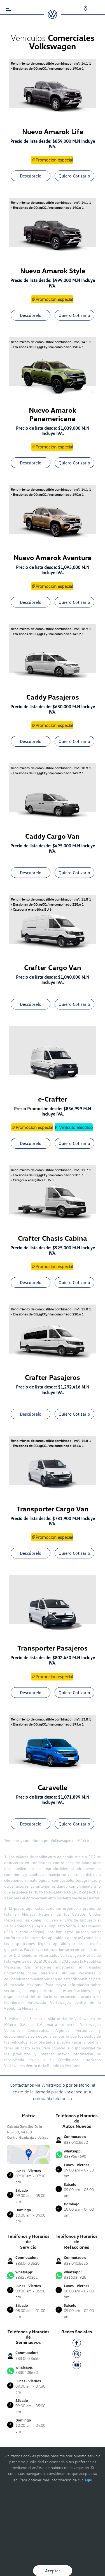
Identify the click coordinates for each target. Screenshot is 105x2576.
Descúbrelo (30, 176)
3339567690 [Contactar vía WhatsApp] (76, 2154)
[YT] (77, 2366)
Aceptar (52, 2570)
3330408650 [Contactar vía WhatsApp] (28, 2370)
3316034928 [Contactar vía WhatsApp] (76, 2275)
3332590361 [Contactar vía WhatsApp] (28, 2275)
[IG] (77, 2354)
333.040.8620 (27, 2263)
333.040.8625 (76, 2263)
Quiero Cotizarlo (74, 176)
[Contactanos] (82, 8)
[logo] (52, 17)
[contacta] (28, 2153)
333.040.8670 (76, 2142)
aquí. (89, 2479)
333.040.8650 (27, 2358)
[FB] (77, 2343)
